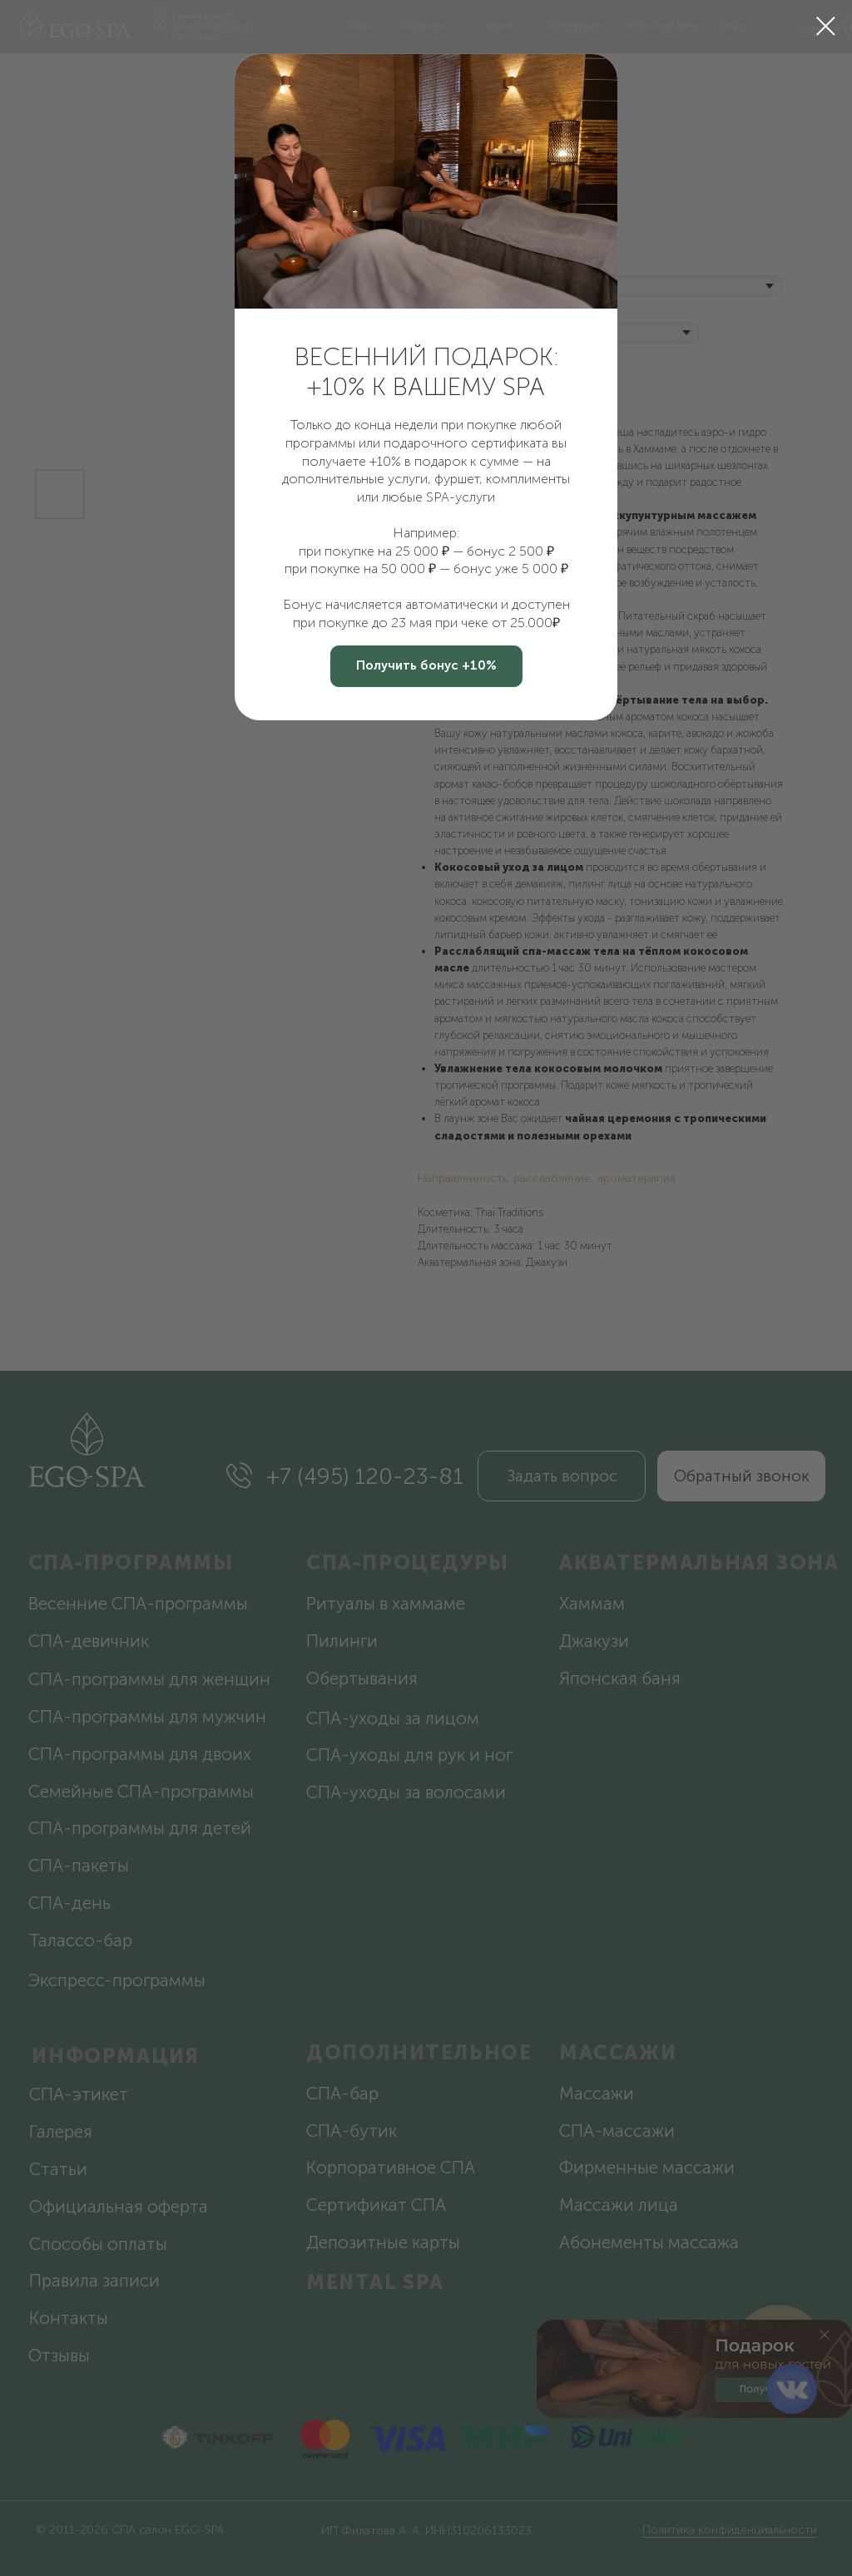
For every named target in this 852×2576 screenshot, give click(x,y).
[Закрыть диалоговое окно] (826, 26)
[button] (426, 666)
